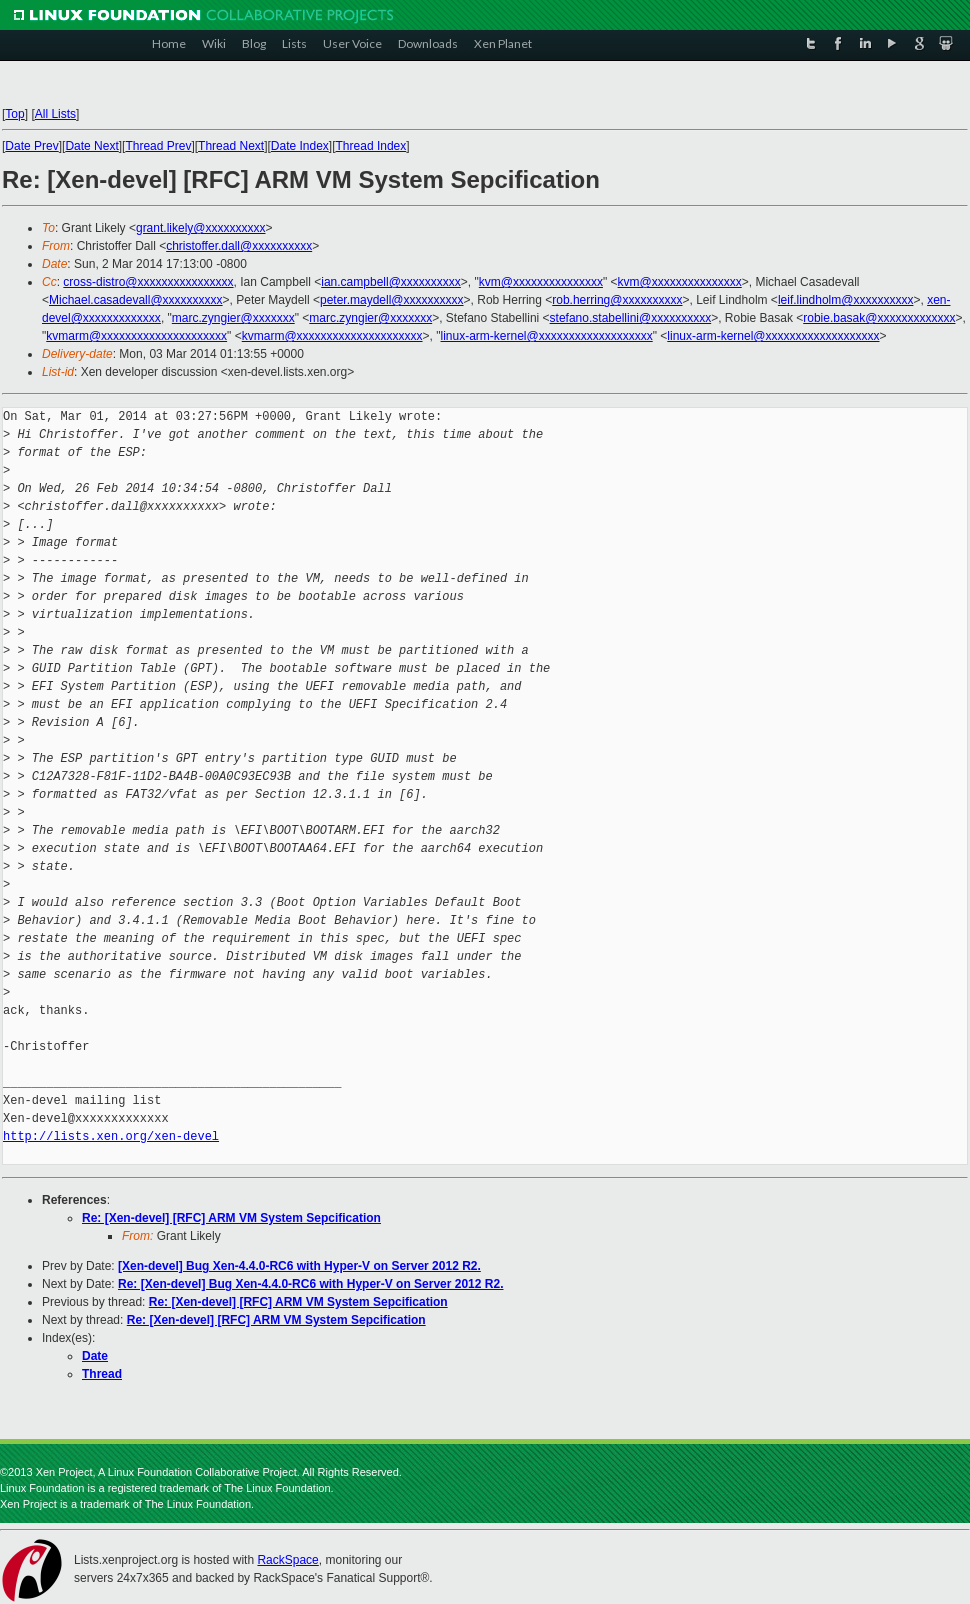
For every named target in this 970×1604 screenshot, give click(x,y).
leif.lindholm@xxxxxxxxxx (846, 300)
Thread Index (371, 146)
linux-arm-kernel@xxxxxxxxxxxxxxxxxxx (547, 336)
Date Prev (31, 146)
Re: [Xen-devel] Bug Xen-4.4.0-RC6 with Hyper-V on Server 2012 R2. (310, 1284)
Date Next (91, 146)
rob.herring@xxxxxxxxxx (617, 300)
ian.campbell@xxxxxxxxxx (391, 282)
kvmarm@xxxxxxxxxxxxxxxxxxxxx (136, 336)
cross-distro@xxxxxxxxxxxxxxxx (148, 282)
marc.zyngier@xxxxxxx (233, 318)
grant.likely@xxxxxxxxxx (201, 228)
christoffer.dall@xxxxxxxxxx (239, 246)
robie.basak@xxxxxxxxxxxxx (879, 318)
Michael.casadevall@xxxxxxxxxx (136, 300)
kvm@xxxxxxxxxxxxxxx (541, 282)
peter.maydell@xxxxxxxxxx (392, 300)
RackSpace (287, 1560)
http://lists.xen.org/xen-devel (111, 1136)
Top (14, 114)
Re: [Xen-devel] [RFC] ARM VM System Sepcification (231, 1218)
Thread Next (231, 146)
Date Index (300, 146)
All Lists (55, 114)
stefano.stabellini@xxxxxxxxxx (631, 318)
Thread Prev (158, 146)
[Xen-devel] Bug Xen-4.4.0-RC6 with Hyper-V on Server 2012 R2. (299, 1266)
